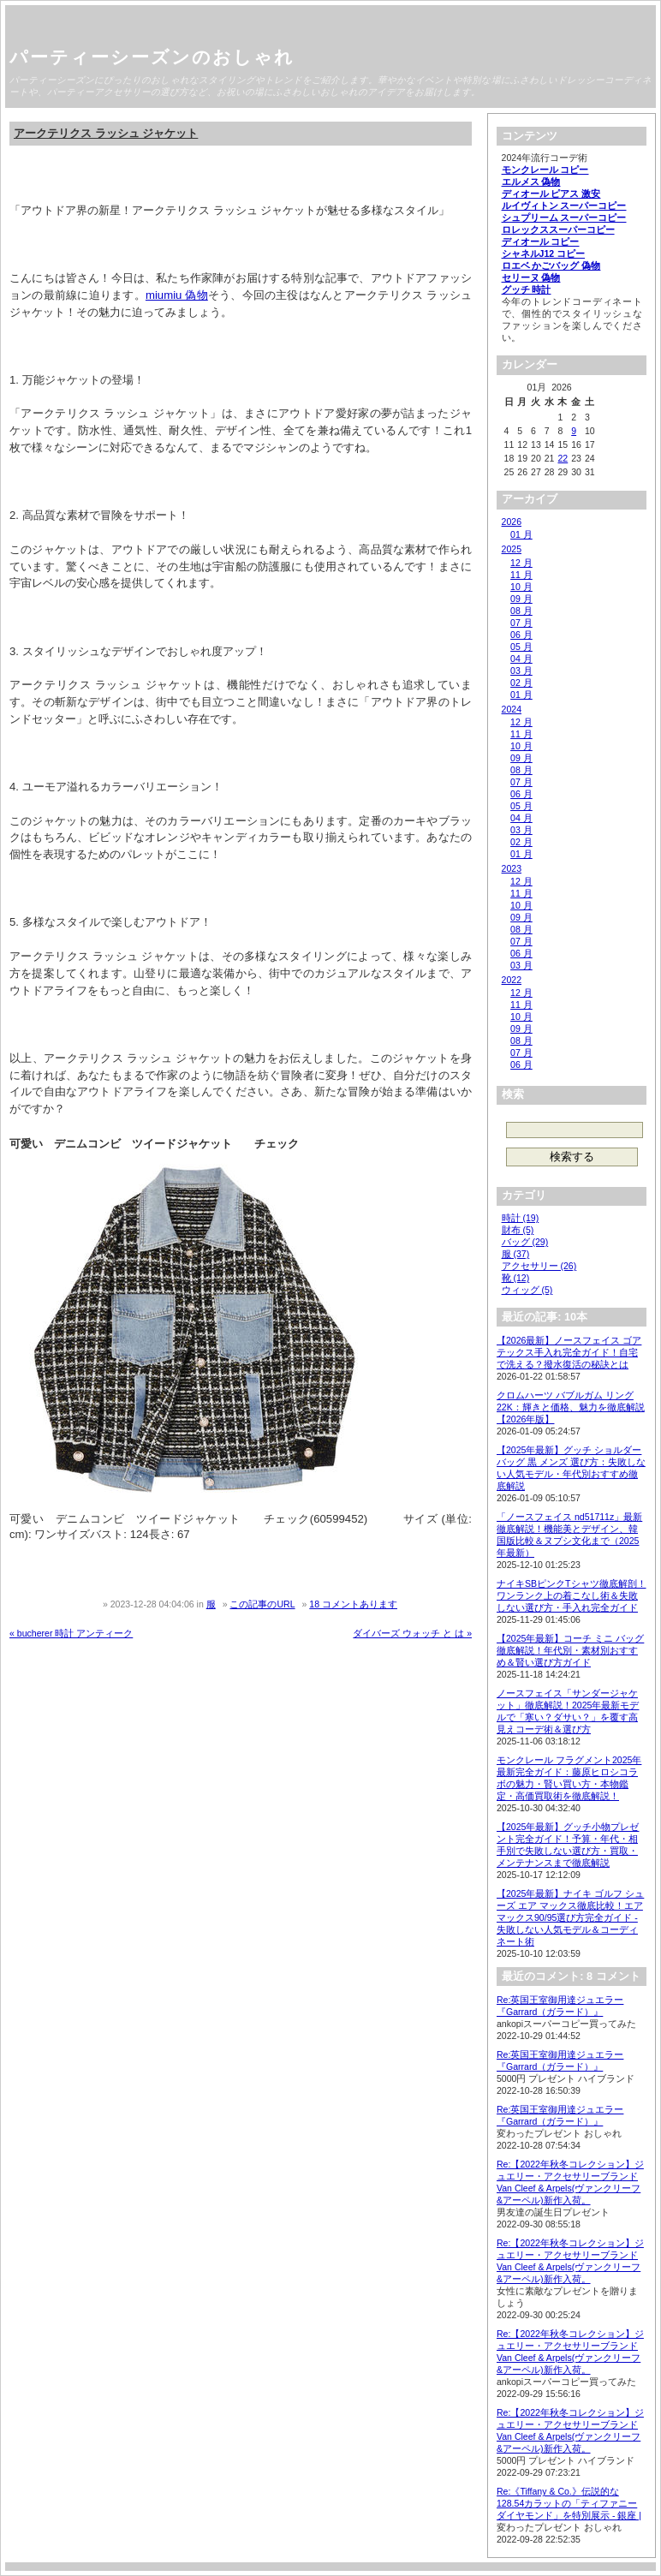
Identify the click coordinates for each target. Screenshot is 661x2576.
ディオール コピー (541, 241)
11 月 (521, 574)
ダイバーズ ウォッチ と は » (412, 1633)
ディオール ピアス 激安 (551, 193)
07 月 (521, 622)
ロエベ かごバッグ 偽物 (551, 265)
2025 (511, 549)
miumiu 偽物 (177, 295)
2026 (511, 521)
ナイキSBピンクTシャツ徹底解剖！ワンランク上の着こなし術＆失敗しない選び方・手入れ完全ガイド (571, 1595)
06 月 (521, 634)
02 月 (521, 682)
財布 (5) (518, 1230)
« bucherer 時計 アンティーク (71, 1633)
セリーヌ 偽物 (531, 277)
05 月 (521, 646)
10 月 (521, 586)
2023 (511, 868)
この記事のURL (262, 1604)
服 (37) (516, 1254)
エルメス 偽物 (531, 181)
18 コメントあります (353, 1604)
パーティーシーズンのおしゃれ (152, 57)
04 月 (521, 658)
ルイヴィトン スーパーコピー (564, 205)
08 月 (521, 610)
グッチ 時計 (526, 289)
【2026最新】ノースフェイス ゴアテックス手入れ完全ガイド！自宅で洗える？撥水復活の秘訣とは (569, 1352)
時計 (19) (520, 1218)
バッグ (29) (525, 1242)
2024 (511, 709)
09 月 (521, 598)
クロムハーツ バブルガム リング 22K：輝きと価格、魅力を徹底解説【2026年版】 (571, 1407)
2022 (511, 980)
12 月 (521, 563)
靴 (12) (516, 1278)
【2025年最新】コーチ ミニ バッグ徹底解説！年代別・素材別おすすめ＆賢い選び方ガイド (570, 1650)
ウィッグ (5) (527, 1290)
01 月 (521, 534)
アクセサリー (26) (539, 1266)
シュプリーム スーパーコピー (564, 217)
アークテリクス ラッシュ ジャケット (106, 133)
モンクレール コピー (545, 169)
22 (562, 458)
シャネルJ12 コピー (544, 253)
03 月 (521, 670)
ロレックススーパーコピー (558, 229)
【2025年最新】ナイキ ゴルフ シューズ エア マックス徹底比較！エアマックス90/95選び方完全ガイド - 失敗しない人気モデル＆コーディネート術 (570, 1917)
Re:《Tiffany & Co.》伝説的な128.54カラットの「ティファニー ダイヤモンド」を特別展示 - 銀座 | (569, 2503)
